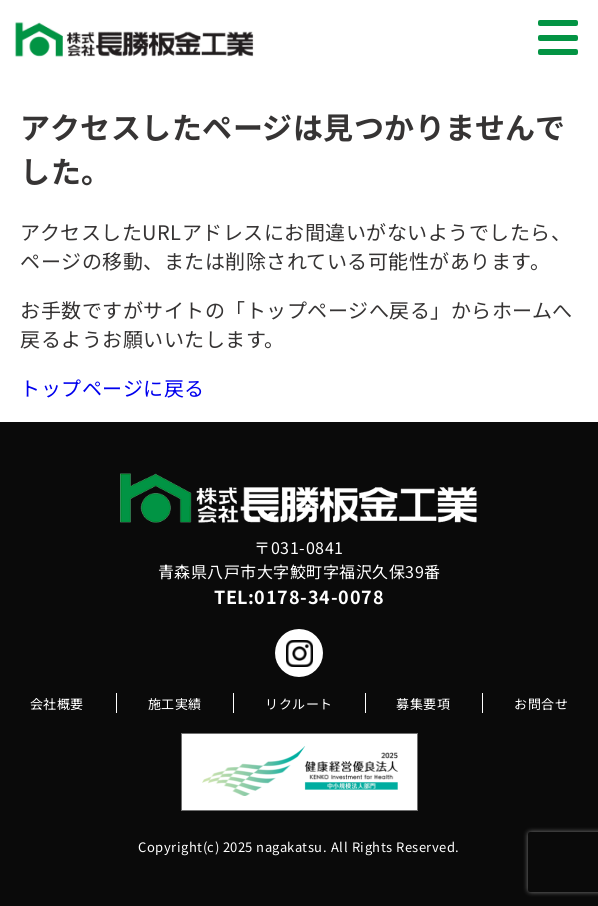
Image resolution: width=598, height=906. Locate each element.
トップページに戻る (112, 387)
